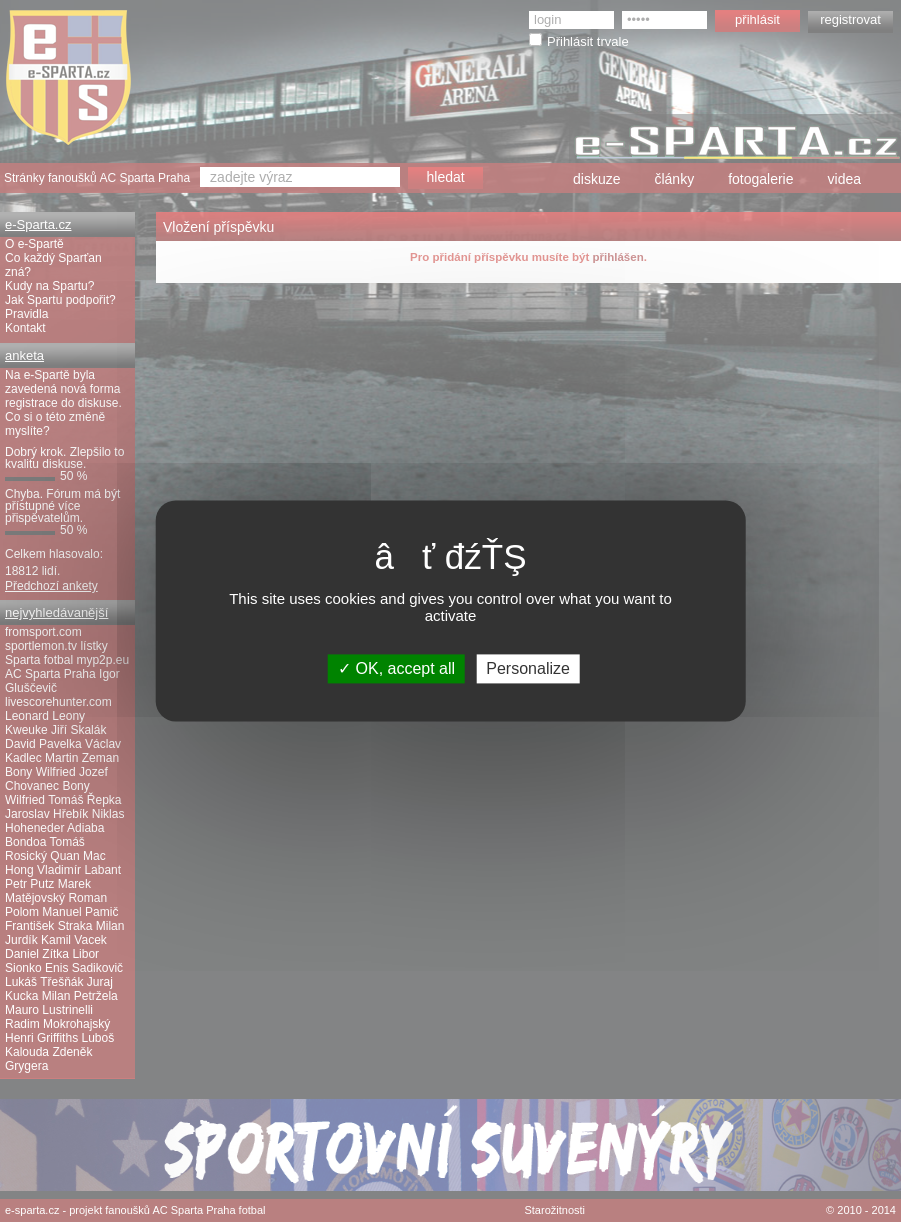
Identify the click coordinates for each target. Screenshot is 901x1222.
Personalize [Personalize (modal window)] (528, 668)
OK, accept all (396, 668)
